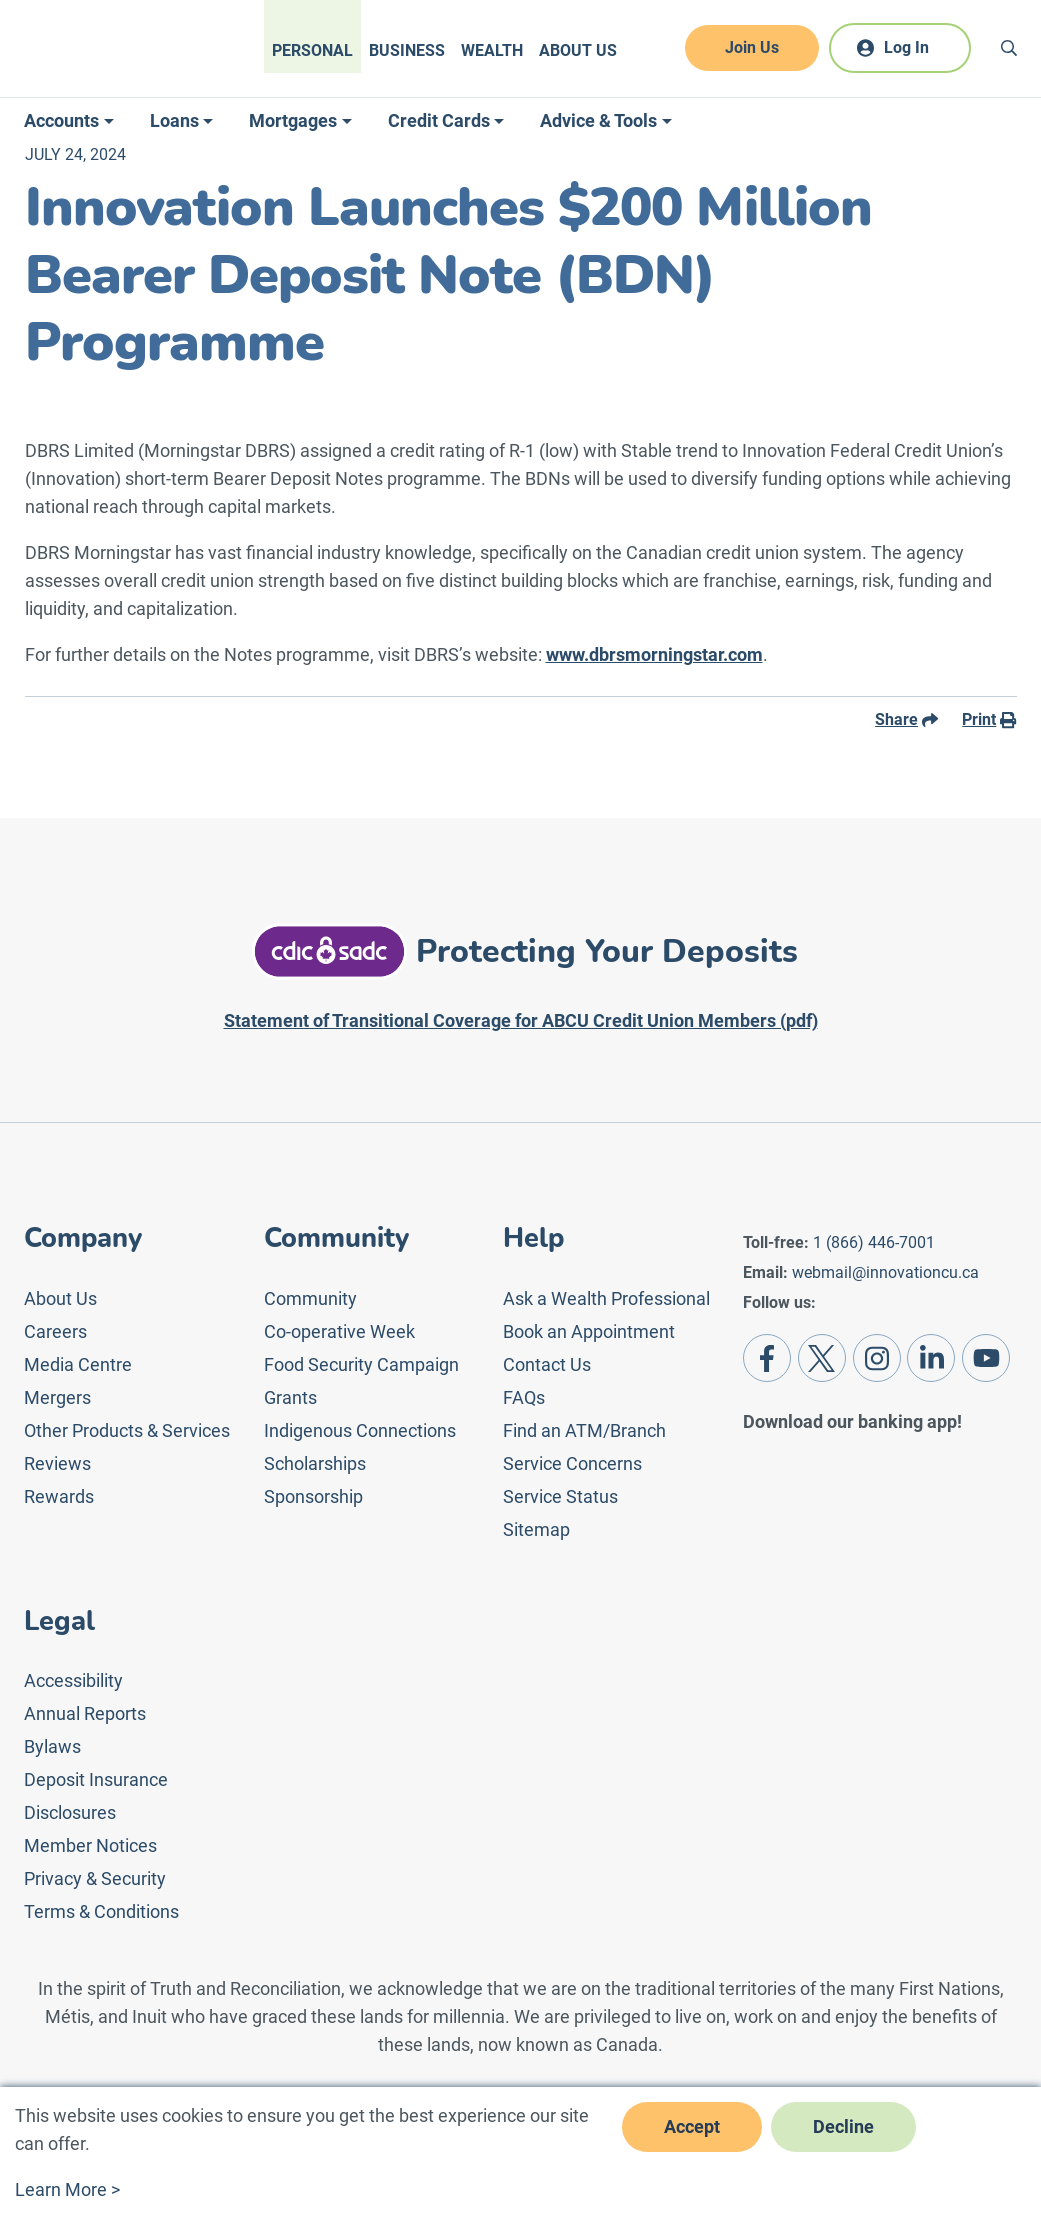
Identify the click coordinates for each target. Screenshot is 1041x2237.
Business (407, 50)
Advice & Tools (598, 120)
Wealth (492, 50)
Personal (312, 50)
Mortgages (293, 120)
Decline (843, 2126)
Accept (692, 2126)
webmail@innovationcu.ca (885, 1272)
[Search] (1009, 48)
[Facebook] (767, 1358)
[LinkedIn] (931, 1358)
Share (906, 719)
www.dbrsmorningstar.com (654, 654)
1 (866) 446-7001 (874, 1242)
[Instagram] (877, 1358)
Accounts (61, 120)
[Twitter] (822, 1358)
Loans (174, 120)
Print (989, 719)
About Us (578, 50)
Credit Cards (439, 120)
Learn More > (67, 2189)
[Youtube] (986, 1358)
